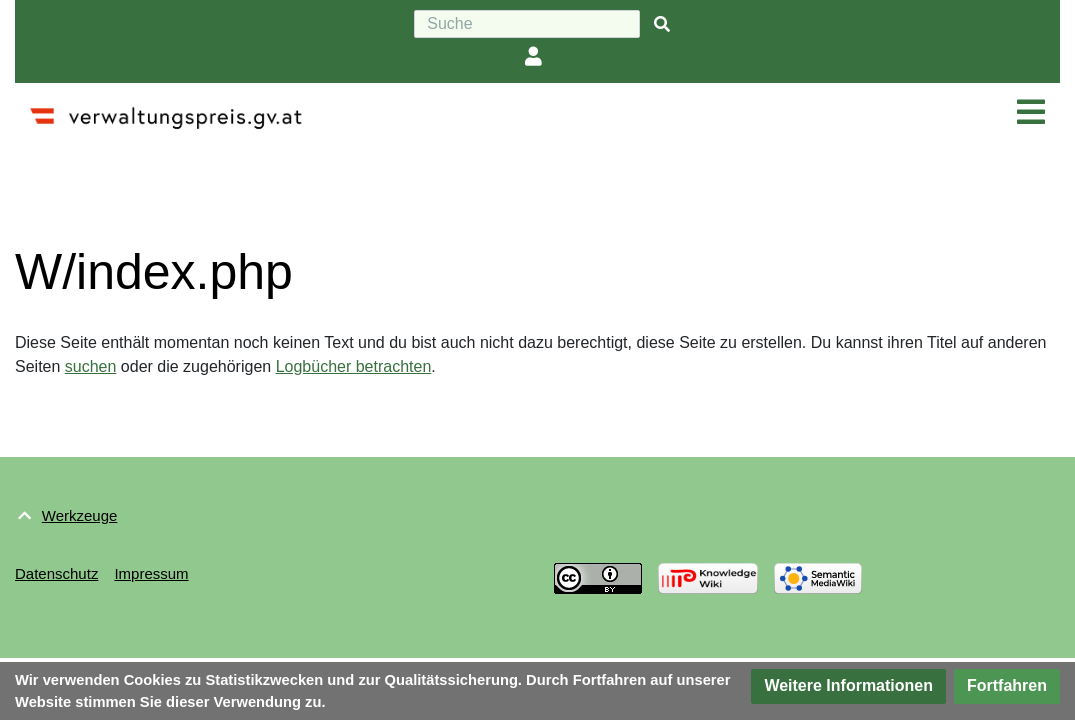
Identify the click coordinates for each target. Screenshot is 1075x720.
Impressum (151, 573)
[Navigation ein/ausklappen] (1031, 113)
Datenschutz (56, 573)
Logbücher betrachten (354, 366)
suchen (91, 366)
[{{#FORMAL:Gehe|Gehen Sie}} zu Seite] (662, 24)
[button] (848, 686)
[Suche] (527, 24)
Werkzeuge (80, 515)
